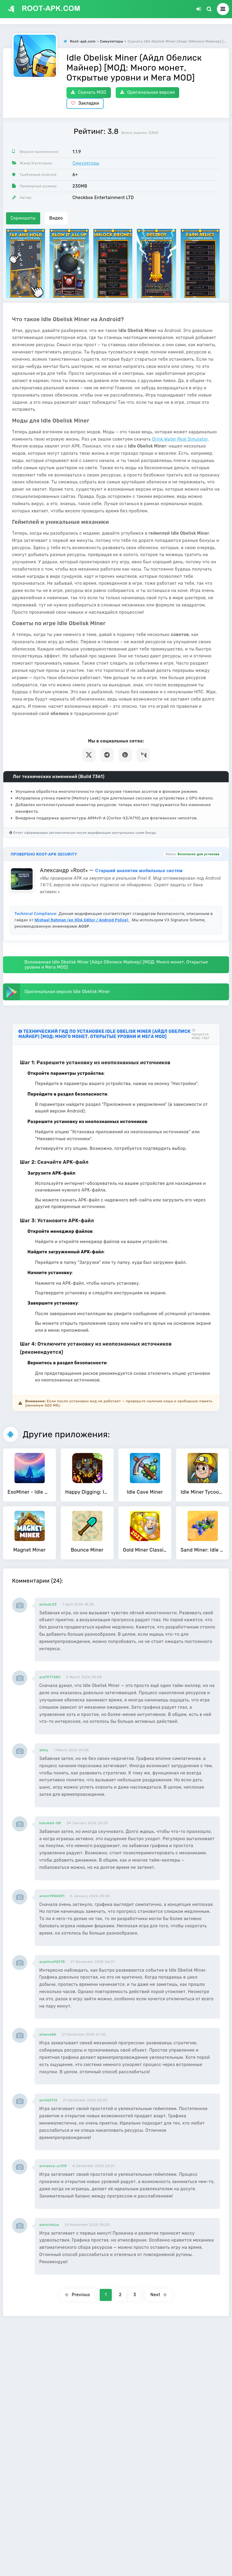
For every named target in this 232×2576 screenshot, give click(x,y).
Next (158, 2294)
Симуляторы (85, 163)
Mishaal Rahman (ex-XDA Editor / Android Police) (81, 920)
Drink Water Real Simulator (180, 439)
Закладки (85, 103)
